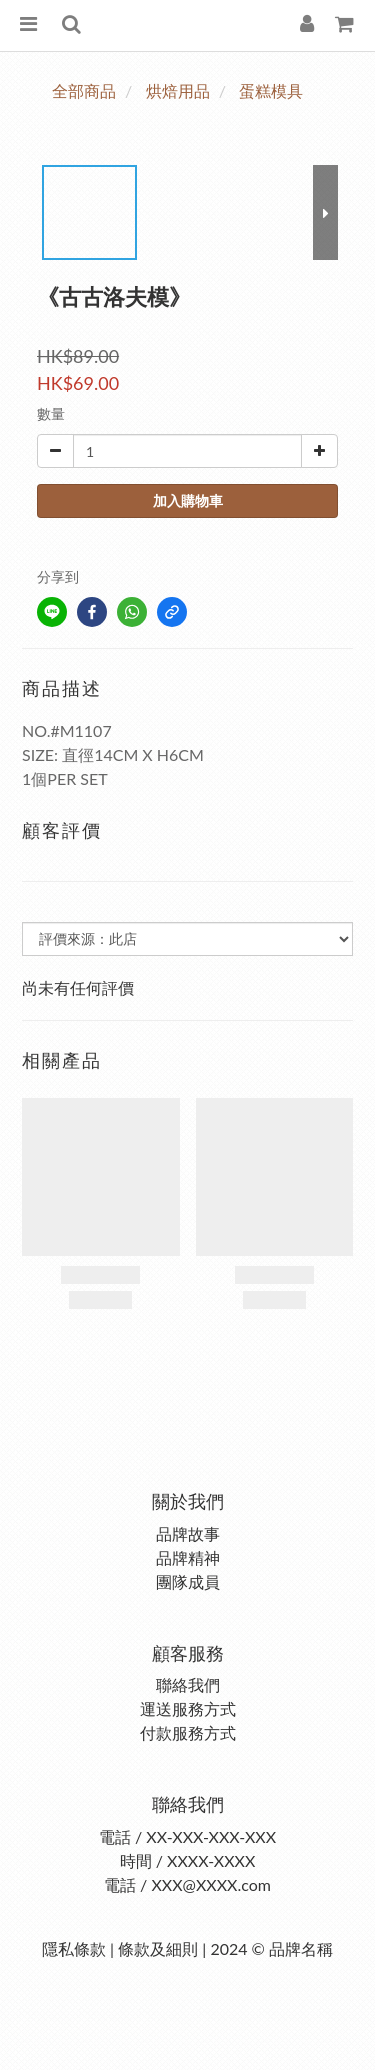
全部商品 (84, 90)
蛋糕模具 (271, 90)
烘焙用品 (178, 90)
